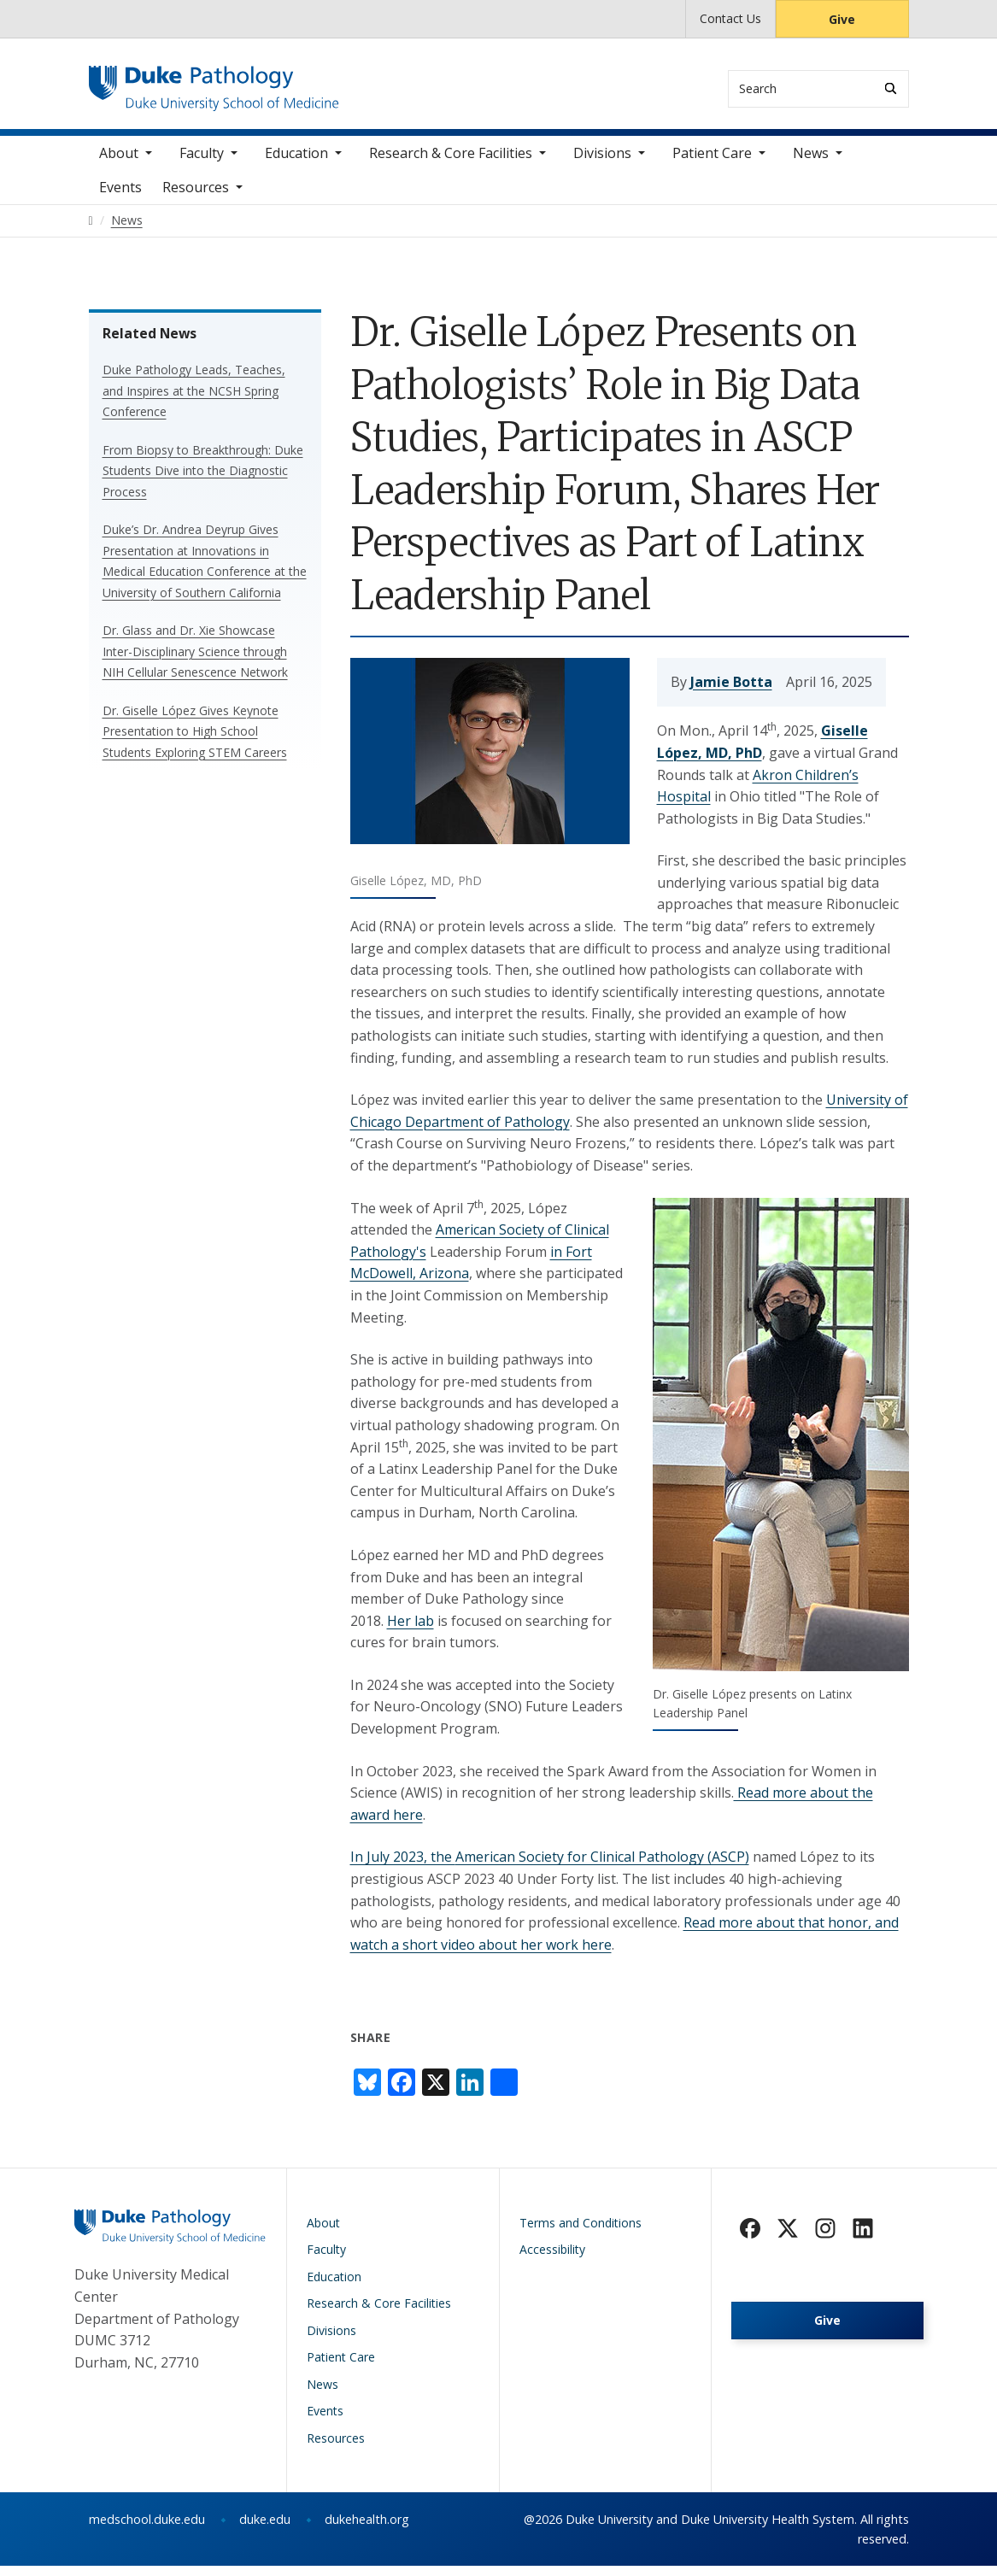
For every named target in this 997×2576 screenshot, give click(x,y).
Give (842, 19)
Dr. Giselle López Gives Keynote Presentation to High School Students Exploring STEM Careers (195, 741)
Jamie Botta (731, 691)
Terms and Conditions (580, 2232)
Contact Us (730, 18)
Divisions (602, 162)
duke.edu (264, 2529)
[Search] (890, 88)
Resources (195, 196)
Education (296, 162)
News (811, 162)
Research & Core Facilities (450, 162)
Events (120, 196)
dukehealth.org (367, 2529)
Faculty (201, 162)
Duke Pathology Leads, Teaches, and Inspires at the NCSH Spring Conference (194, 400)
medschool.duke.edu (147, 2529)
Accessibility (552, 2259)
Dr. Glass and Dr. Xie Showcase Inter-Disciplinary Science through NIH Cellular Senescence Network (195, 660)
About (118, 162)
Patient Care (712, 162)
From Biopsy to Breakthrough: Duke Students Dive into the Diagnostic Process (203, 480)
